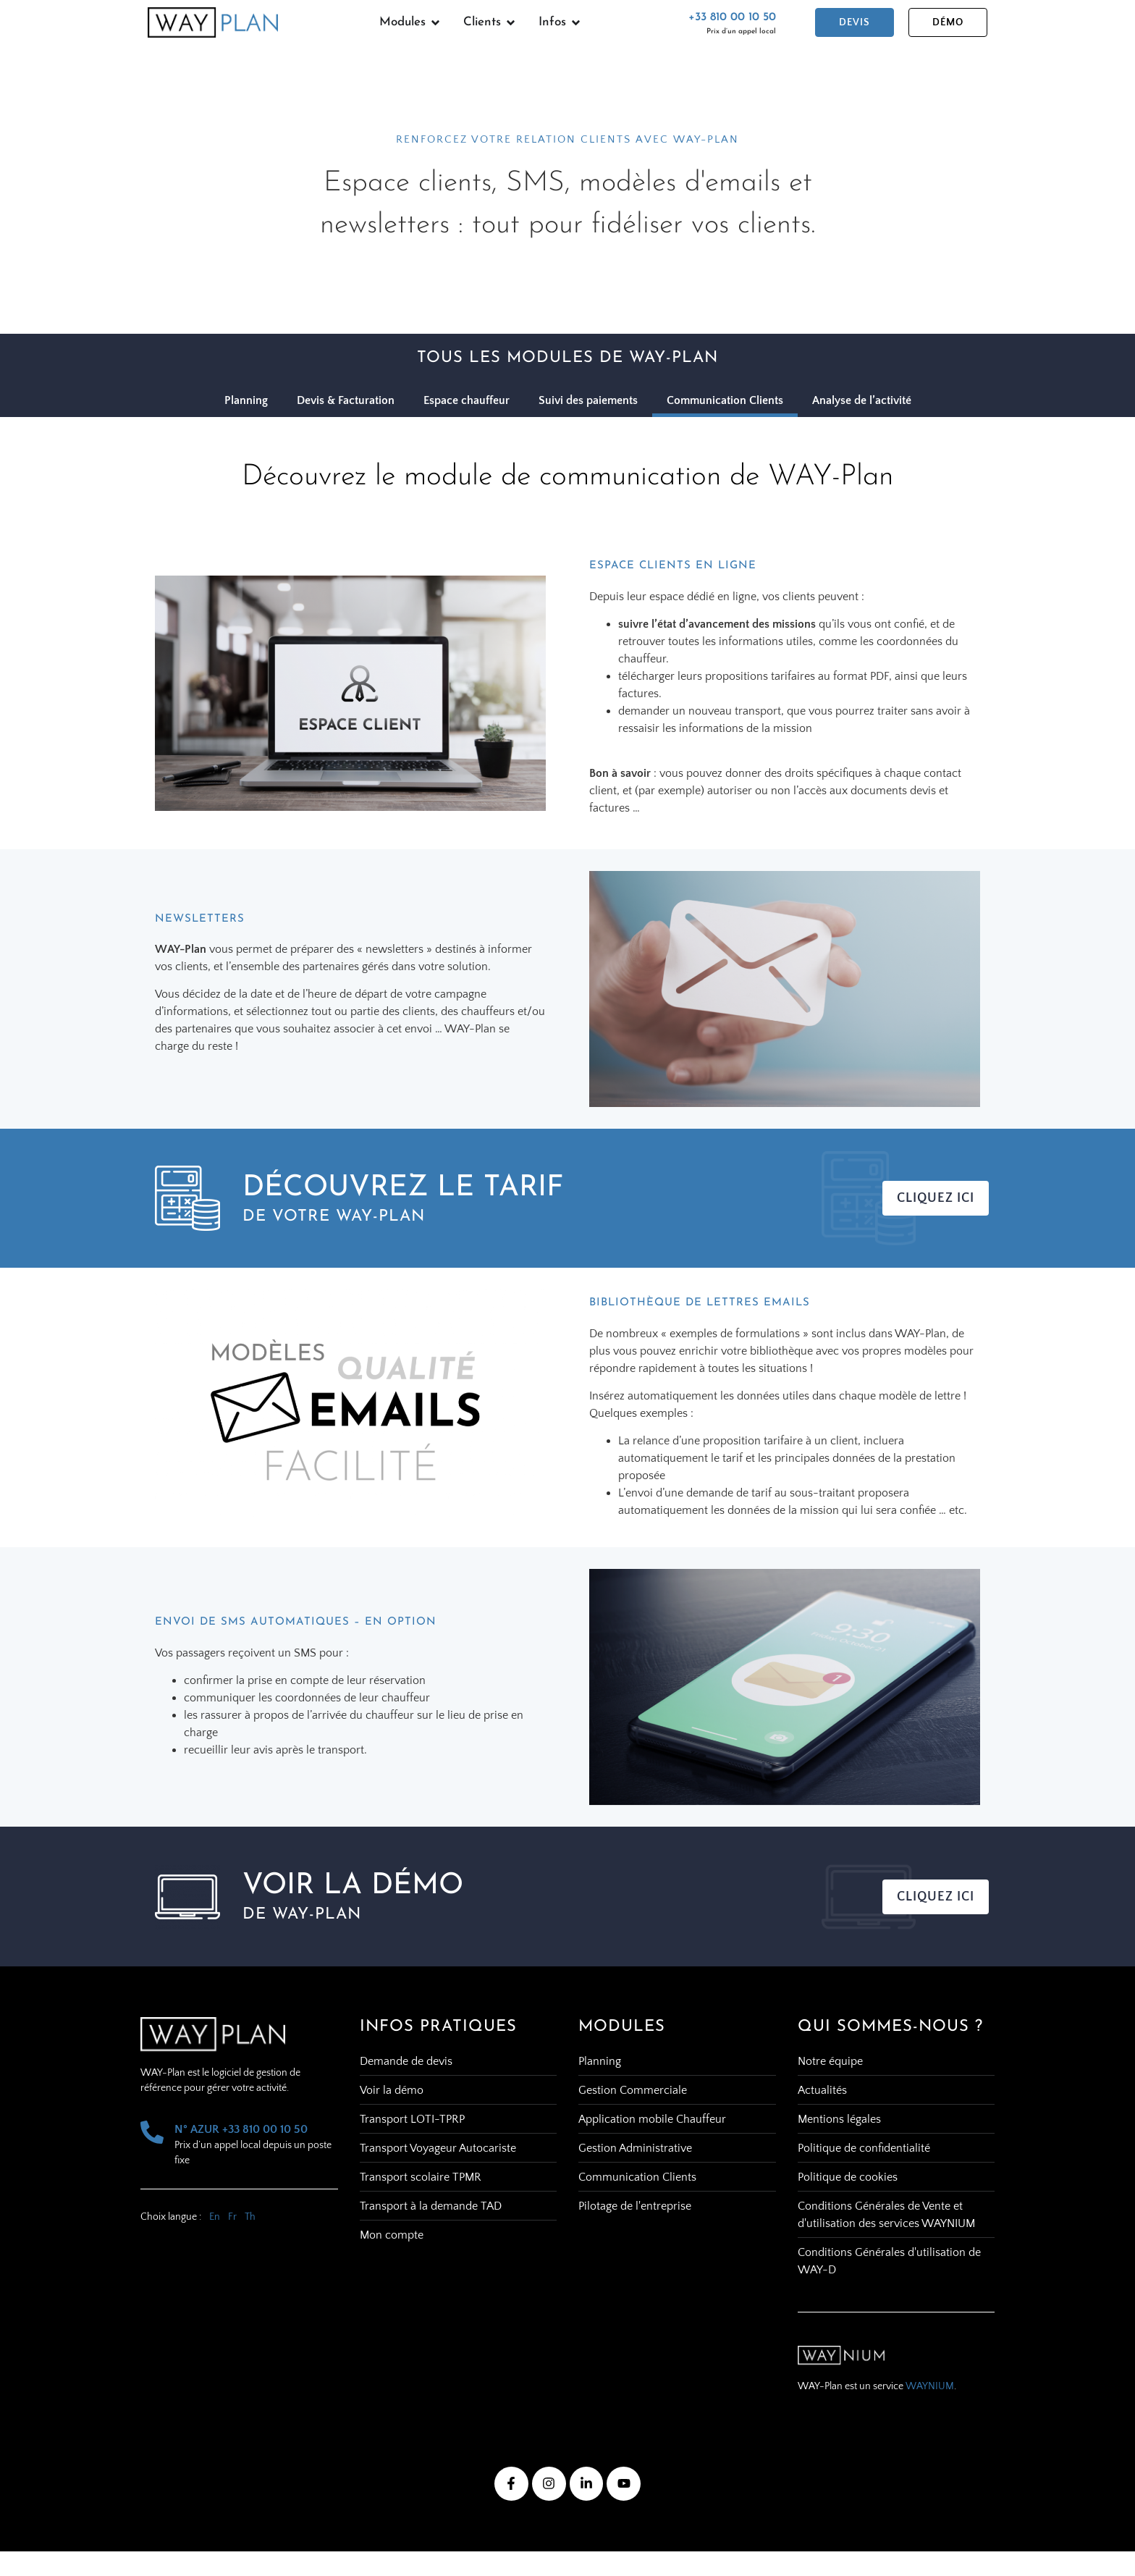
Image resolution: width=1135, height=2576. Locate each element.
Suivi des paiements (588, 400)
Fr (232, 2217)
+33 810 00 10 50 (732, 17)
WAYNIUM (930, 2386)
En (214, 2217)
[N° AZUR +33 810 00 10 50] (152, 2132)
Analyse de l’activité (861, 400)
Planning (246, 400)
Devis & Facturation (345, 400)
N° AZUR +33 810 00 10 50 (241, 2129)
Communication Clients (725, 400)
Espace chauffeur (466, 400)
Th (250, 2217)
